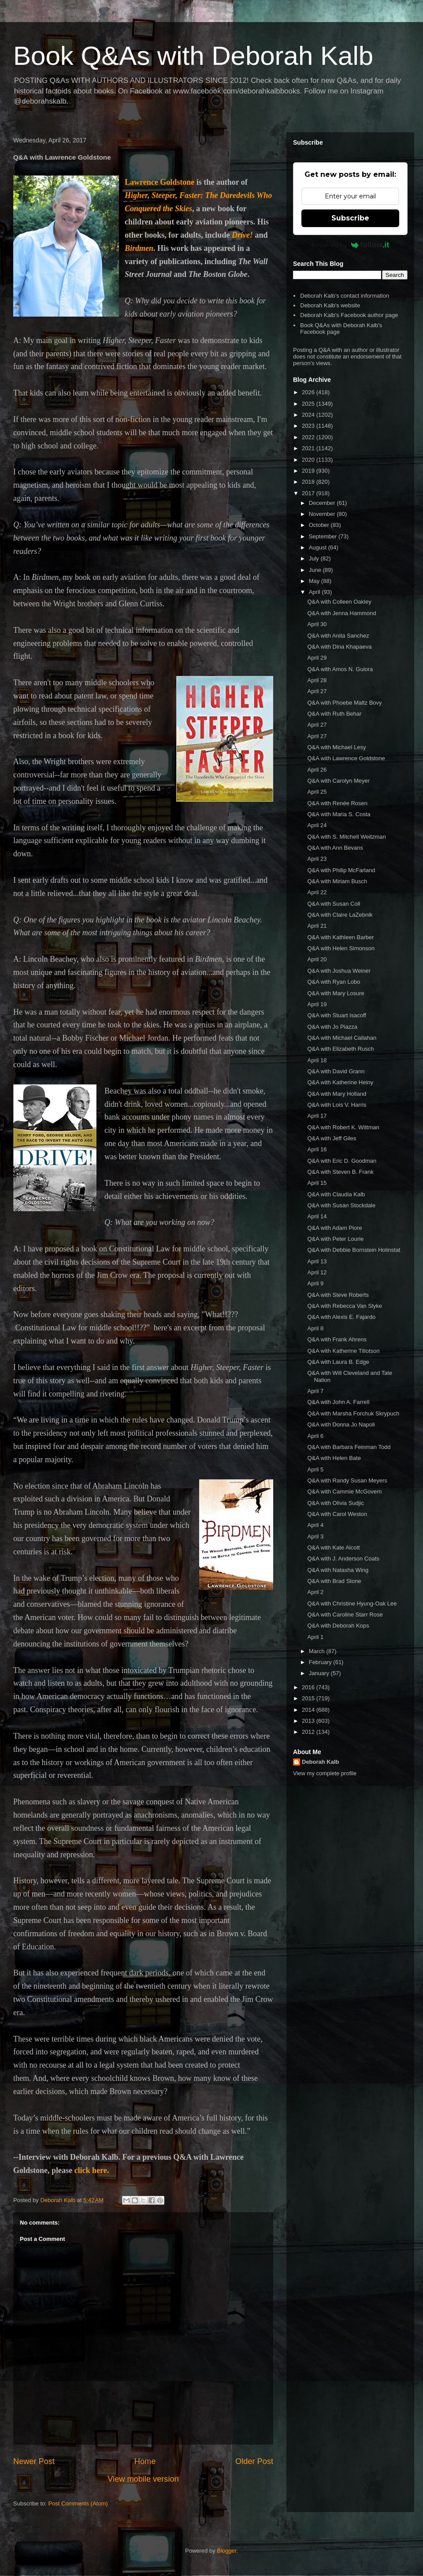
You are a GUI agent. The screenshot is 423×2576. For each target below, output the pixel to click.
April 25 (317, 791)
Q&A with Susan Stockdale (341, 1205)
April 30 (317, 624)
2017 (309, 493)
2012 (309, 1732)
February (321, 1662)
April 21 (317, 925)
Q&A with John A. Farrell (338, 1402)
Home (145, 2461)
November (323, 514)
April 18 (317, 1060)
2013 (309, 1720)
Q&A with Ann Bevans (335, 847)
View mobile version (143, 2479)
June (316, 570)
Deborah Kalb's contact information (344, 295)
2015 (309, 1698)
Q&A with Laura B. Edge (338, 1362)
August (318, 547)
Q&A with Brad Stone (334, 1581)
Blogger (226, 2550)
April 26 (317, 769)
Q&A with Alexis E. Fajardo (341, 1317)
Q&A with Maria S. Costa (338, 814)
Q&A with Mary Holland (336, 1093)
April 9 (315, 1283)
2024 (309, 414)
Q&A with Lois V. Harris (336, 1104)
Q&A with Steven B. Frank (340, 1172)
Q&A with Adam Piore (334, 1228)
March (318, 1651)
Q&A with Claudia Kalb (336, 1194)
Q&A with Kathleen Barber (340, 937)
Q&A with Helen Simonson (340, 948)
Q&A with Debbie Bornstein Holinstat (353, 1250)
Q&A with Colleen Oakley (339, 601)
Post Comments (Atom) (78, 2503)
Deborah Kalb (320, 1761)
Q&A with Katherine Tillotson (343, 1351)
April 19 (317, 1004)
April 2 (315, 1592)
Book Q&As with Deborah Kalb (193, 56)
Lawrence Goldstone (159, 182)
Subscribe (350, 218)
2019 (309, 470)
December (323, 503)
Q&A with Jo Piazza (332, 1026)
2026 (309, 392)
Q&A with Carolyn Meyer (338, 780)
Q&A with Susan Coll (333, 903)
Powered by (351, 244)
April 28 (317, 680)
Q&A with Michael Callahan (341, 1037)
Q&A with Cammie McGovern (344, 1491)
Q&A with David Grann (335, 1071)
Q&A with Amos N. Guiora (340, 669)
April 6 (315, 1436)
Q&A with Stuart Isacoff (336, 1015)
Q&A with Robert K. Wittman (343, 1127)
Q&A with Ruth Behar (334, 713)
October (320, 525)
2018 (309, 481)
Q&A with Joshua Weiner (339, 970)
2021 (309, 448)
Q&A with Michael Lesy (336, 747)
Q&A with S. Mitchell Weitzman (346, 836)
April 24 (317, 825)
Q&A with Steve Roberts (337, 1295)
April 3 (315, 1536)
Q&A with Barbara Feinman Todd (348, 1447)
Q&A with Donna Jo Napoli (341, 1424)
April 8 (315, 1328)
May (315, 581)
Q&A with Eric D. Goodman (341, 1160)
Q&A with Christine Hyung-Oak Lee (352, 1603)
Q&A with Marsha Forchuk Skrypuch (353, 1413)
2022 (309, 437)
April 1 (315, 1637)
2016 (309, 1687)
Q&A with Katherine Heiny (340, 1082)
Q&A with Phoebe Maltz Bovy (344, 702)
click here (90, 2170)
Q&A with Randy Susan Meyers (347, 1480)
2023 (309, 425)
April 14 (317, 1216)
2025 (309, 403)
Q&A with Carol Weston (337, 1514)
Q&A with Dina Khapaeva (339, 646)
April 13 (317, 1261)
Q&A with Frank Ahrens (336, 1339)
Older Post (254, 2461)
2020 (309, 459)
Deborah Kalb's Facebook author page (349, 315)
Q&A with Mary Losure (335, 993)
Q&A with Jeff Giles (331, 1138)
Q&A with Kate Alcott (333, 1547)
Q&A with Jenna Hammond (341, 613)
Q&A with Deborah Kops (338, 1625)
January (320, 1673)
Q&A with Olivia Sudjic (335, 1503)
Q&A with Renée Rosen (337, 803)
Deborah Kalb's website (330, 305)
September (323, 536)
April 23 (317, 858)
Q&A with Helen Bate (333, 1458)
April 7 (315, 1391)
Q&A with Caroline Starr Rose (344, 1614)
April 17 (317, 1116)
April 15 (317, 1183)
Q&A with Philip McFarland (341, 870)
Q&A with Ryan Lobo (333, 981)
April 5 (315, 1469)
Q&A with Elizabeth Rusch (340, 1048)
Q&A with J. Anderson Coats (343, 1558)
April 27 (317, 691)
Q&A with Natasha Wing (337, 1570)
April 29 (317, 657)
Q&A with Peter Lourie (335, 1239)
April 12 (317, 1272)
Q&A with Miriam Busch (337, 881)
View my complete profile (324, 1773)
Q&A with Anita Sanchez (338, 635)
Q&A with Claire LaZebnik (339, 914)
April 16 (317, 1149)
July (315, 558)
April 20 (317, 959)
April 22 (317, 892)
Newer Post (34, 2461)
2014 (309, 1709)
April (315, 592)
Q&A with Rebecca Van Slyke (344, 1306)
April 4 (315, 1525)
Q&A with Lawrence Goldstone (346, 758)
